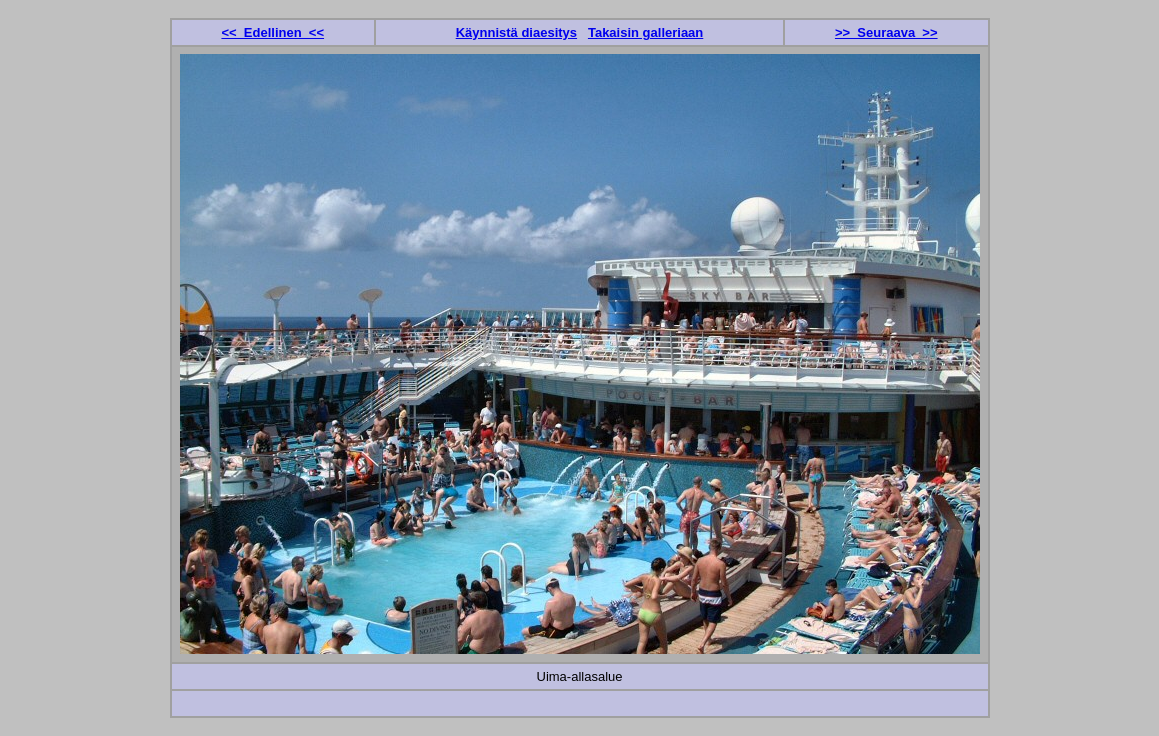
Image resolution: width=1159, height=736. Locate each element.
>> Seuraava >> (886, 32)
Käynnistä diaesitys (516, 32)
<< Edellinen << (272, 32)
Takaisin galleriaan (645, 32)
